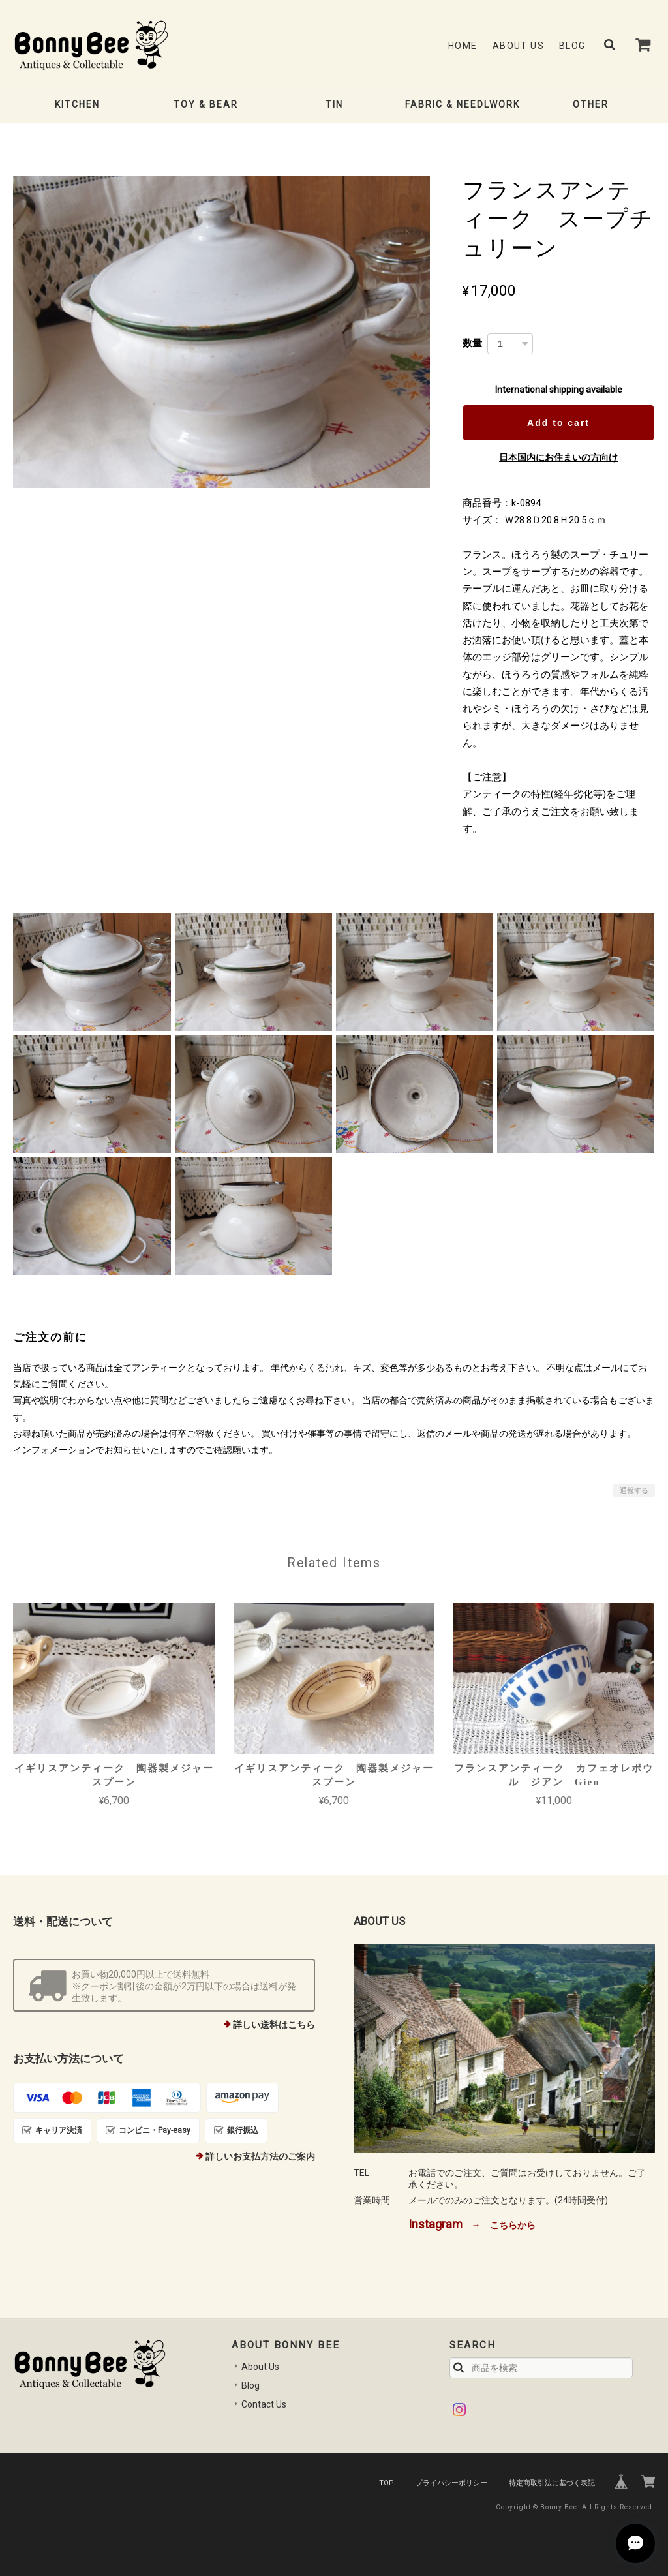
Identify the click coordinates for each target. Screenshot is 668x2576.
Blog (572, 45)
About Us (518, 45)
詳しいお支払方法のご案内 (260, 2156)
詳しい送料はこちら (274, 2024)
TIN (334, 104)
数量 (472, 342)
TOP (386, 2483)
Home (463, 45)
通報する (634, 1490)
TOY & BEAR (206, 104)
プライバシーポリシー (451, 2483)
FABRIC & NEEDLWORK (462, 104)
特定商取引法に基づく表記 (552, 2483)
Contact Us (263, 2404)
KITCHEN (77, 104)
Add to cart (558, 423)
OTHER (591, 104)
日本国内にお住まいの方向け (558, 457)
